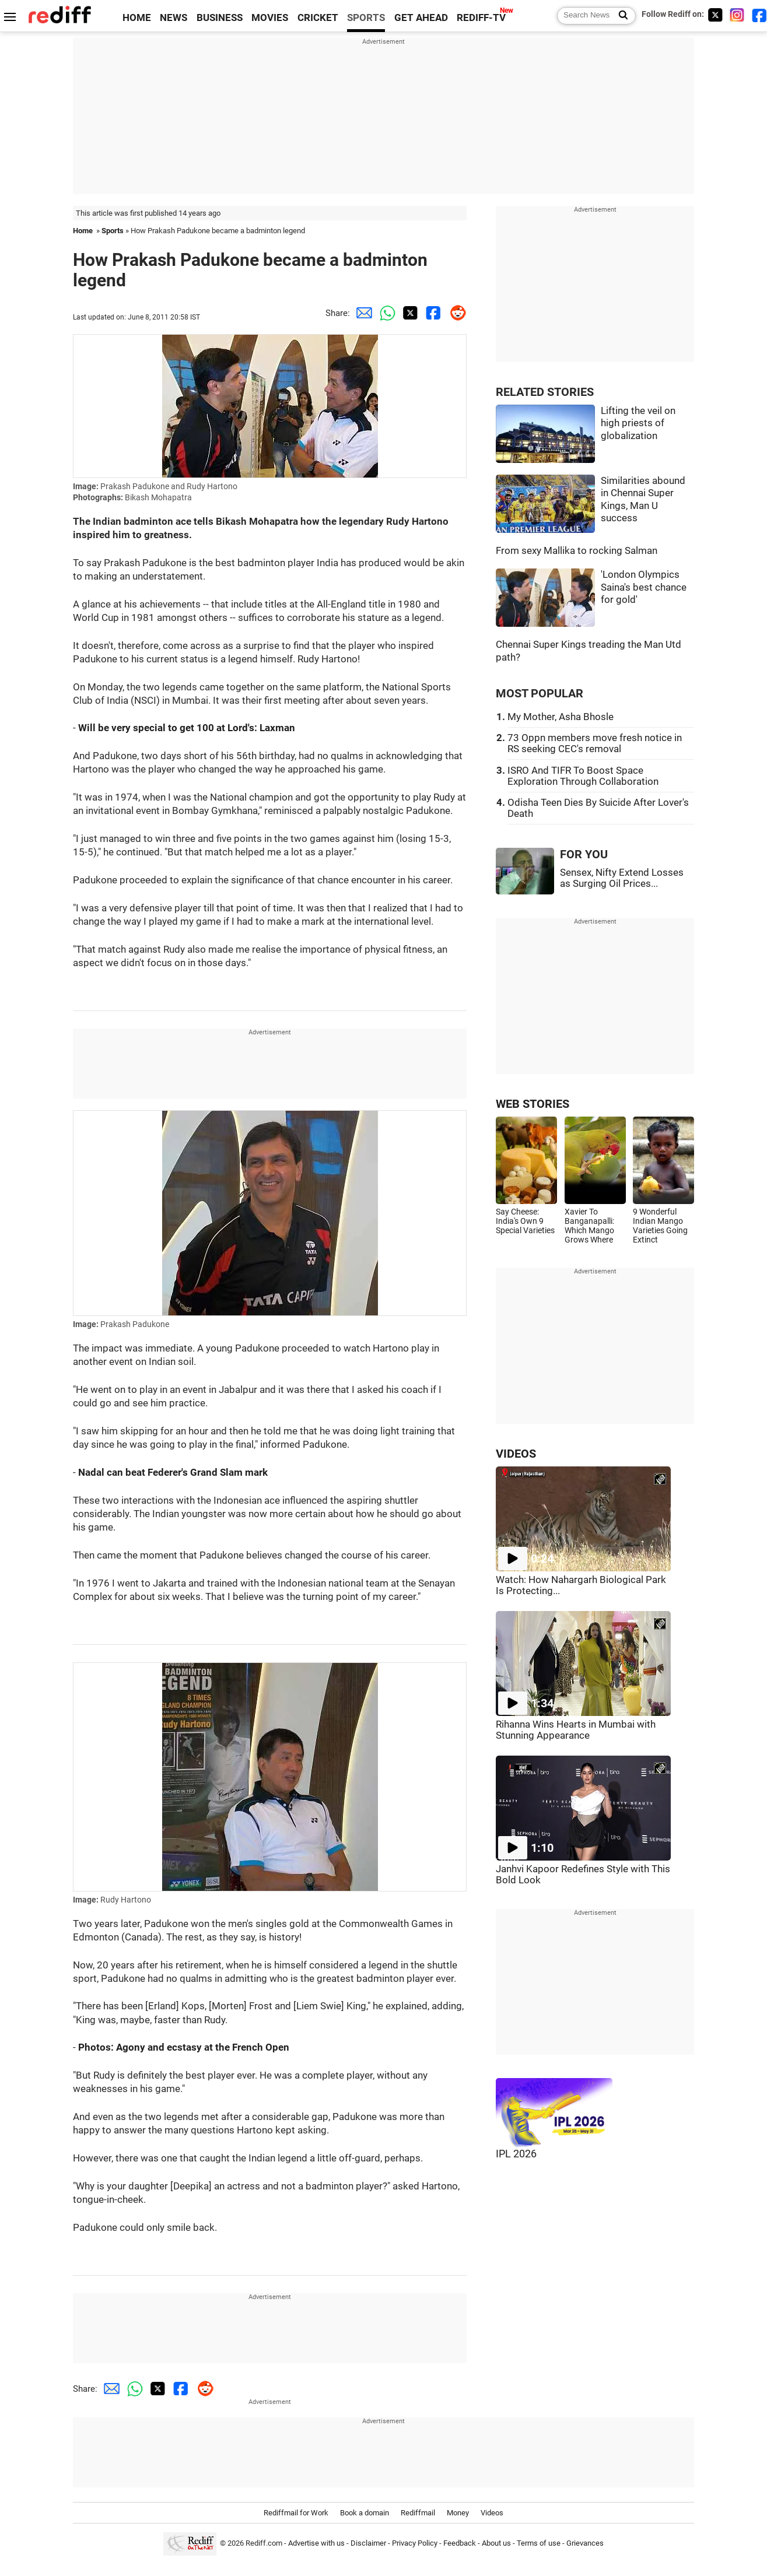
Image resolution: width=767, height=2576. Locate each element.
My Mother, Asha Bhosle (560, 716)
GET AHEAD (421, 17)
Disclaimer (368, 2543)
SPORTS (366, 17)
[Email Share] (361, 313)
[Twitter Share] (408, 313)
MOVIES (269, 17)
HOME (136, 17)
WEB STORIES (532, 1104)
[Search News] (620, 16)
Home (83, 230)
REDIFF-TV (481, 17)
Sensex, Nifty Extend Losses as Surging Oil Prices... (622, 878)
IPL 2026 (516, 2154)
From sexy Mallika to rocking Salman (576, 550)
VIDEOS (516, 1454)
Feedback (459, 2543)
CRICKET (317, 17)
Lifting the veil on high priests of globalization (638, 423)
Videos (492, 2512)
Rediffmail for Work (296, 2512)
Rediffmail (418, 2512)
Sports (112, 230)
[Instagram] (737, 15)
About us (496, 2543)
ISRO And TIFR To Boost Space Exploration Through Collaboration (583, 776)
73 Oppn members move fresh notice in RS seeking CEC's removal (594, 743)
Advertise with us (316, 2543)
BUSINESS (220, 17)
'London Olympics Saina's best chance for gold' (644, 587)
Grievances (585, 2543)
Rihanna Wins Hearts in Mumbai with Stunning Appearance (576, 1730)
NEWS (173, 17)
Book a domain (364, 2512)
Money (458, 2512)
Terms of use (539, 2543)
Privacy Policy (414, 2543)
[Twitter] (715, 15)
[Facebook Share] (431, 313)
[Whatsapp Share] (385, 313)
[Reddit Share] (455, 313)
